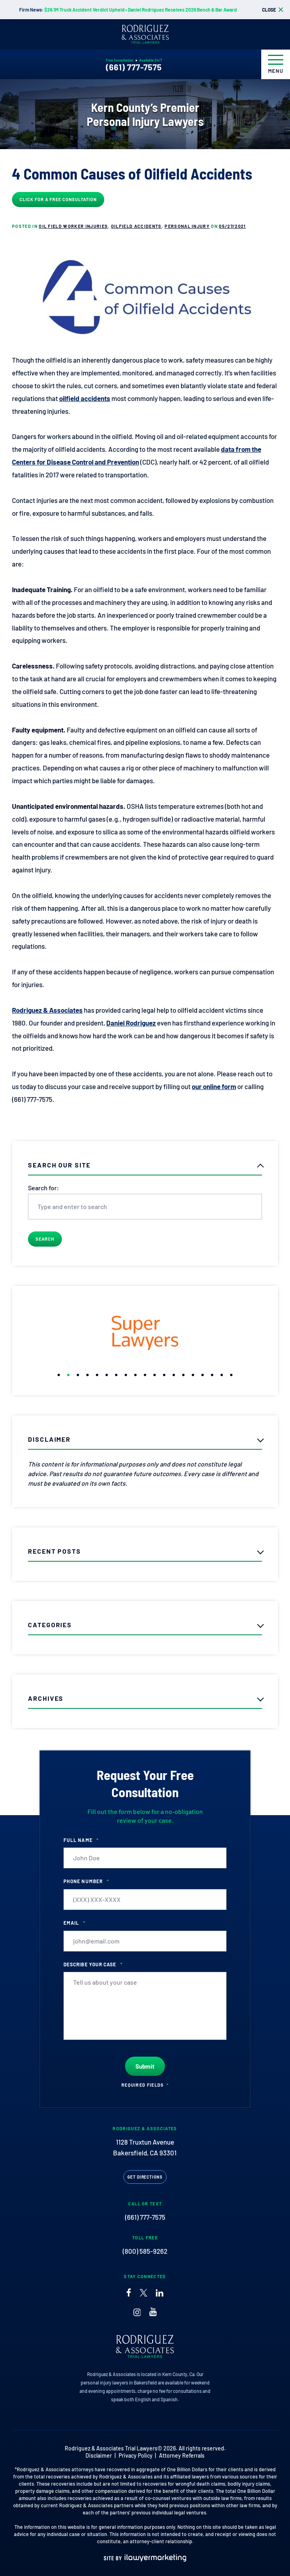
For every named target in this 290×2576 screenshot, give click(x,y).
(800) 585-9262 (145, 2251)
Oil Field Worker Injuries (73, 226)
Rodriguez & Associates (47, 1010)
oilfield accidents (84, 398)
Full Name (81, 1840)
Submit (145, 2066)
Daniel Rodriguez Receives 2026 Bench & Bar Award (182, 9)
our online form (214, 1086)
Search (45, 1238)
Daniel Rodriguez (131, 1023)
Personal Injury (187, 226)
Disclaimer (98, 2455)
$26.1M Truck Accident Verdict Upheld (84, 9)
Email (74, 1923)
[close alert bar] (273, 9)
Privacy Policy (136, 2455)
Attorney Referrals (182, 2455)
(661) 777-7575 (134, 67)
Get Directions (145, 2177)
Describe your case (93, 1964)
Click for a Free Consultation (58, 199)
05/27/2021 (232, 226)
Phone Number (86, 1881)
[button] (59, 1375)
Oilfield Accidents (136, 226)
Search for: (43, 1187)
